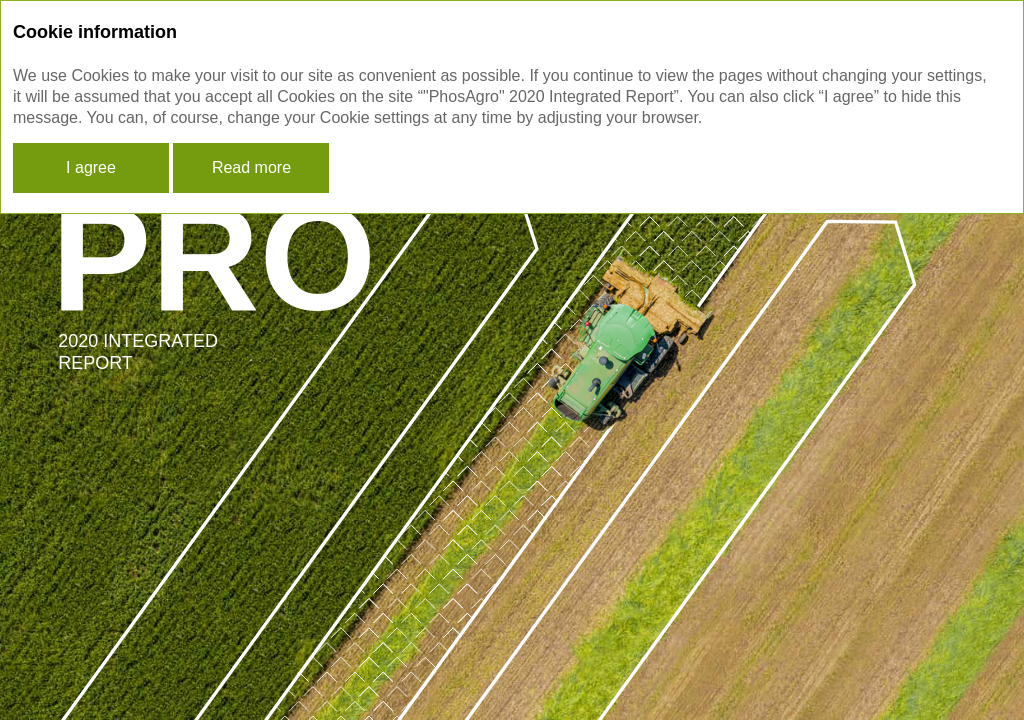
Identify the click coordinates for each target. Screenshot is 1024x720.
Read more (251, 167)
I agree (91, 167)
